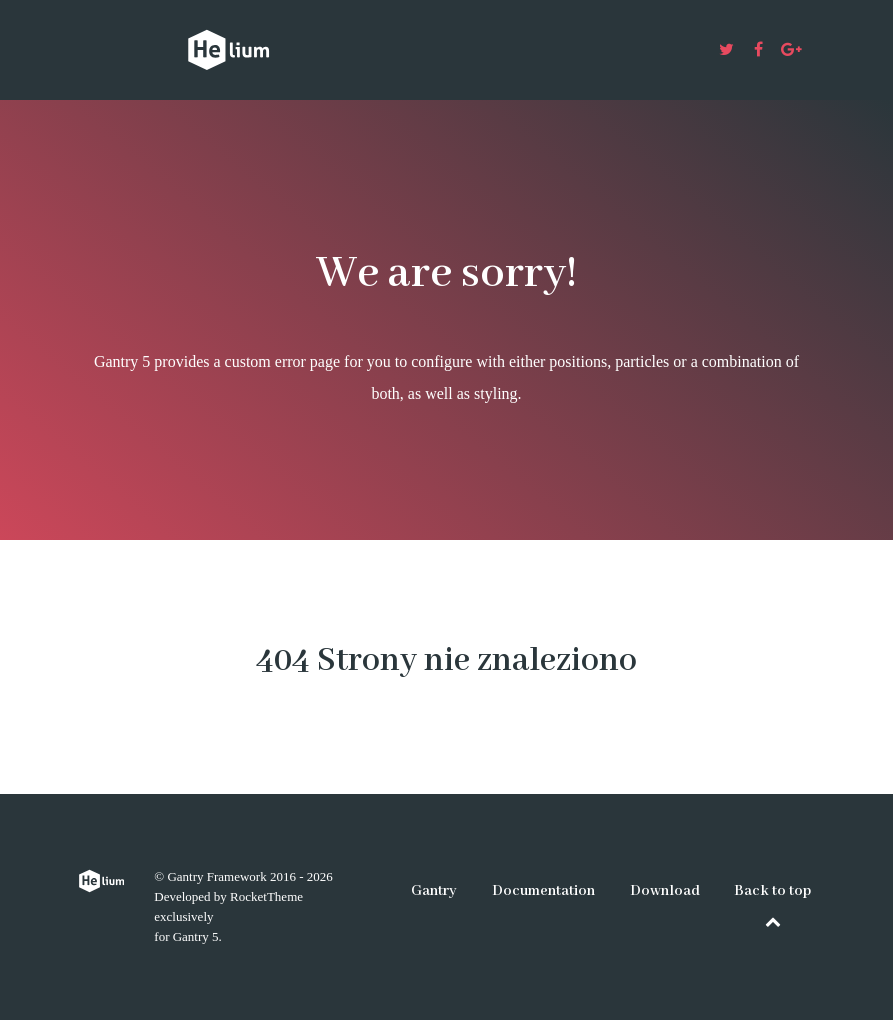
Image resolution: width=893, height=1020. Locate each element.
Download (665, 891)
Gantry (434, 891)
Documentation (543, 891)
